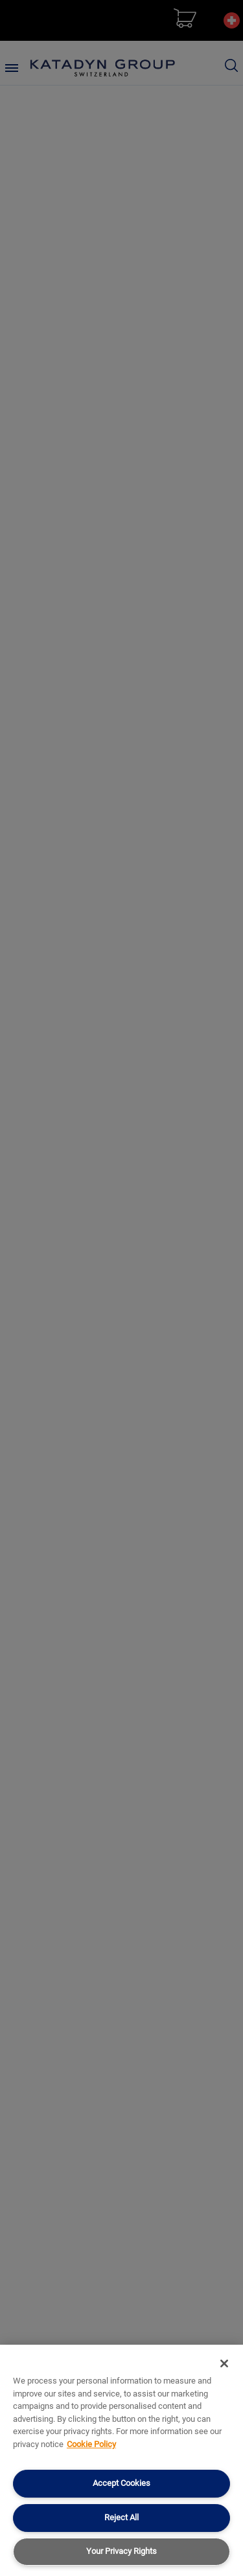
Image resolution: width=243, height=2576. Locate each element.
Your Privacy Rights (121, 2551)
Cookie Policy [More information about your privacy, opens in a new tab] (91, 2444)
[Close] (224, 2363)
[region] (121, 2460)
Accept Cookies (121, 2483)
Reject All (121, 2517)
